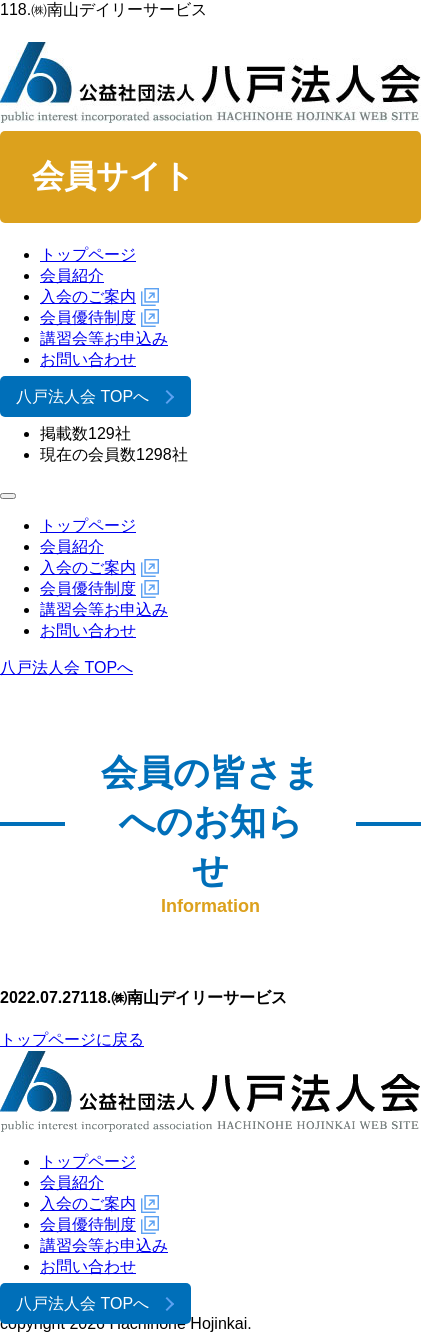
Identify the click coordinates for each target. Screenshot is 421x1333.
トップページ (88, 254)
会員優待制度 (88, 317)
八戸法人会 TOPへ (82, 396)
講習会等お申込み (104, 338)
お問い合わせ (88, 359)
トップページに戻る (72, 1039)
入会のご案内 (88, 296)
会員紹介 (72, 275)
